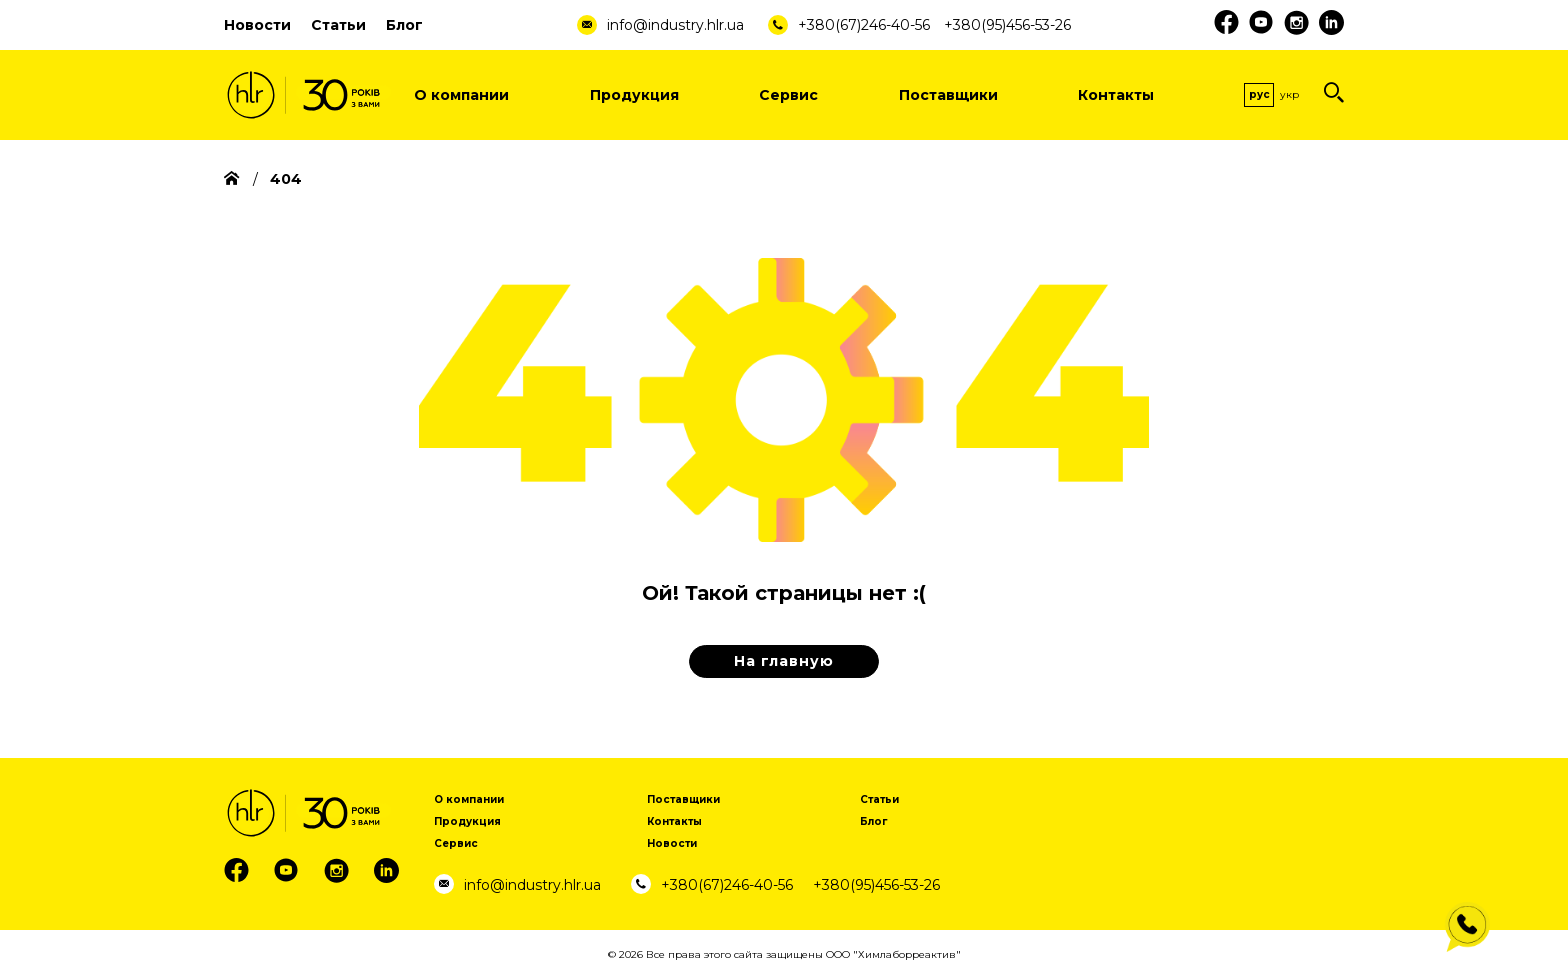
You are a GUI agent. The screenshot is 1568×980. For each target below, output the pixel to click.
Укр (1289, 94)
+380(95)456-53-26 (1007, 25)
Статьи (338, 25)
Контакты (1116, 95)
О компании (461, 95)
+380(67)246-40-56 (864, 25)
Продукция (634, 95)
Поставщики (948, 95)
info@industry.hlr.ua (675, 25)
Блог (404, 25)
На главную (784, 661)
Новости (257, 25)
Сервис (788, 95)
